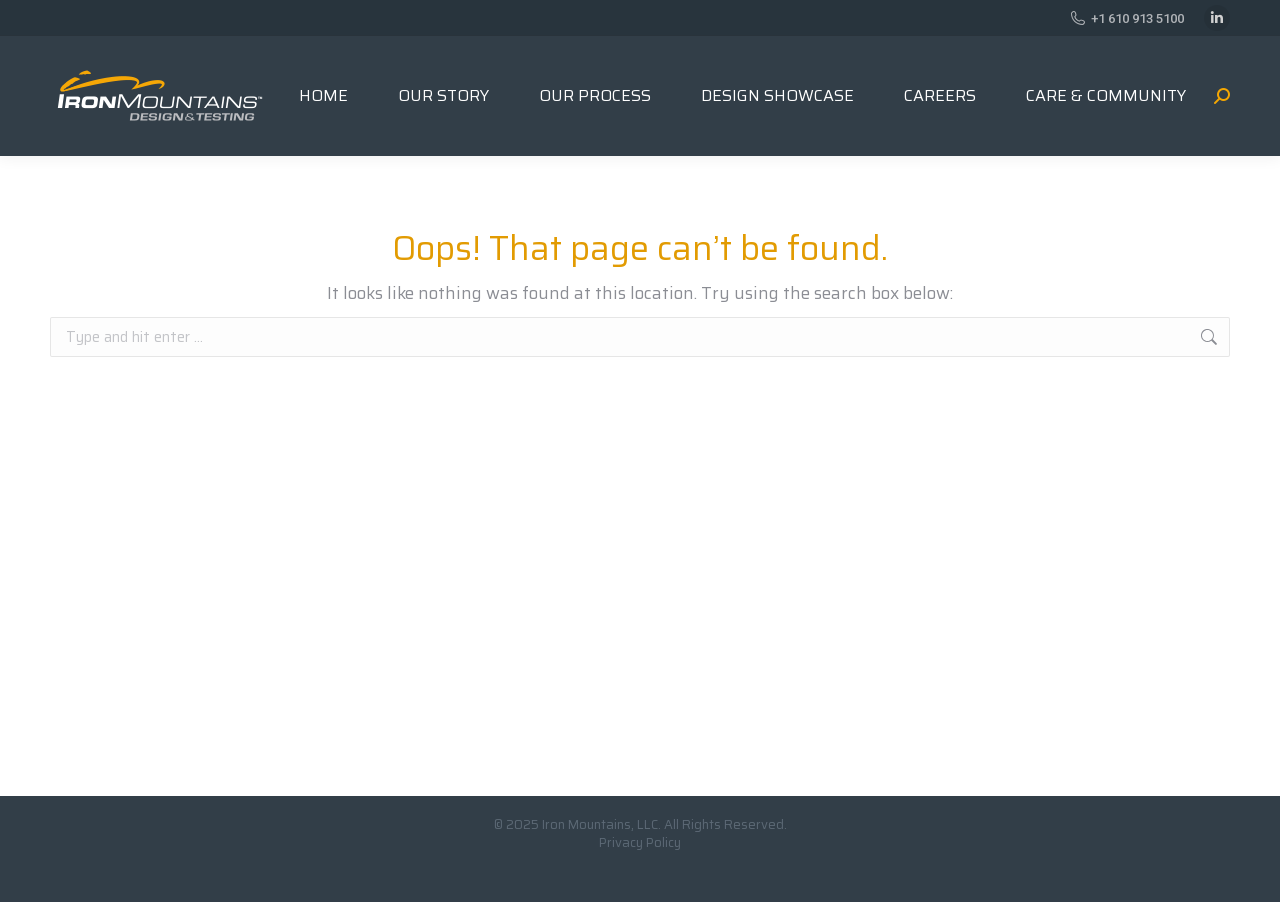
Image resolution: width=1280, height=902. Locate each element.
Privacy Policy (640, 842)
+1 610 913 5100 (1127, 18)
